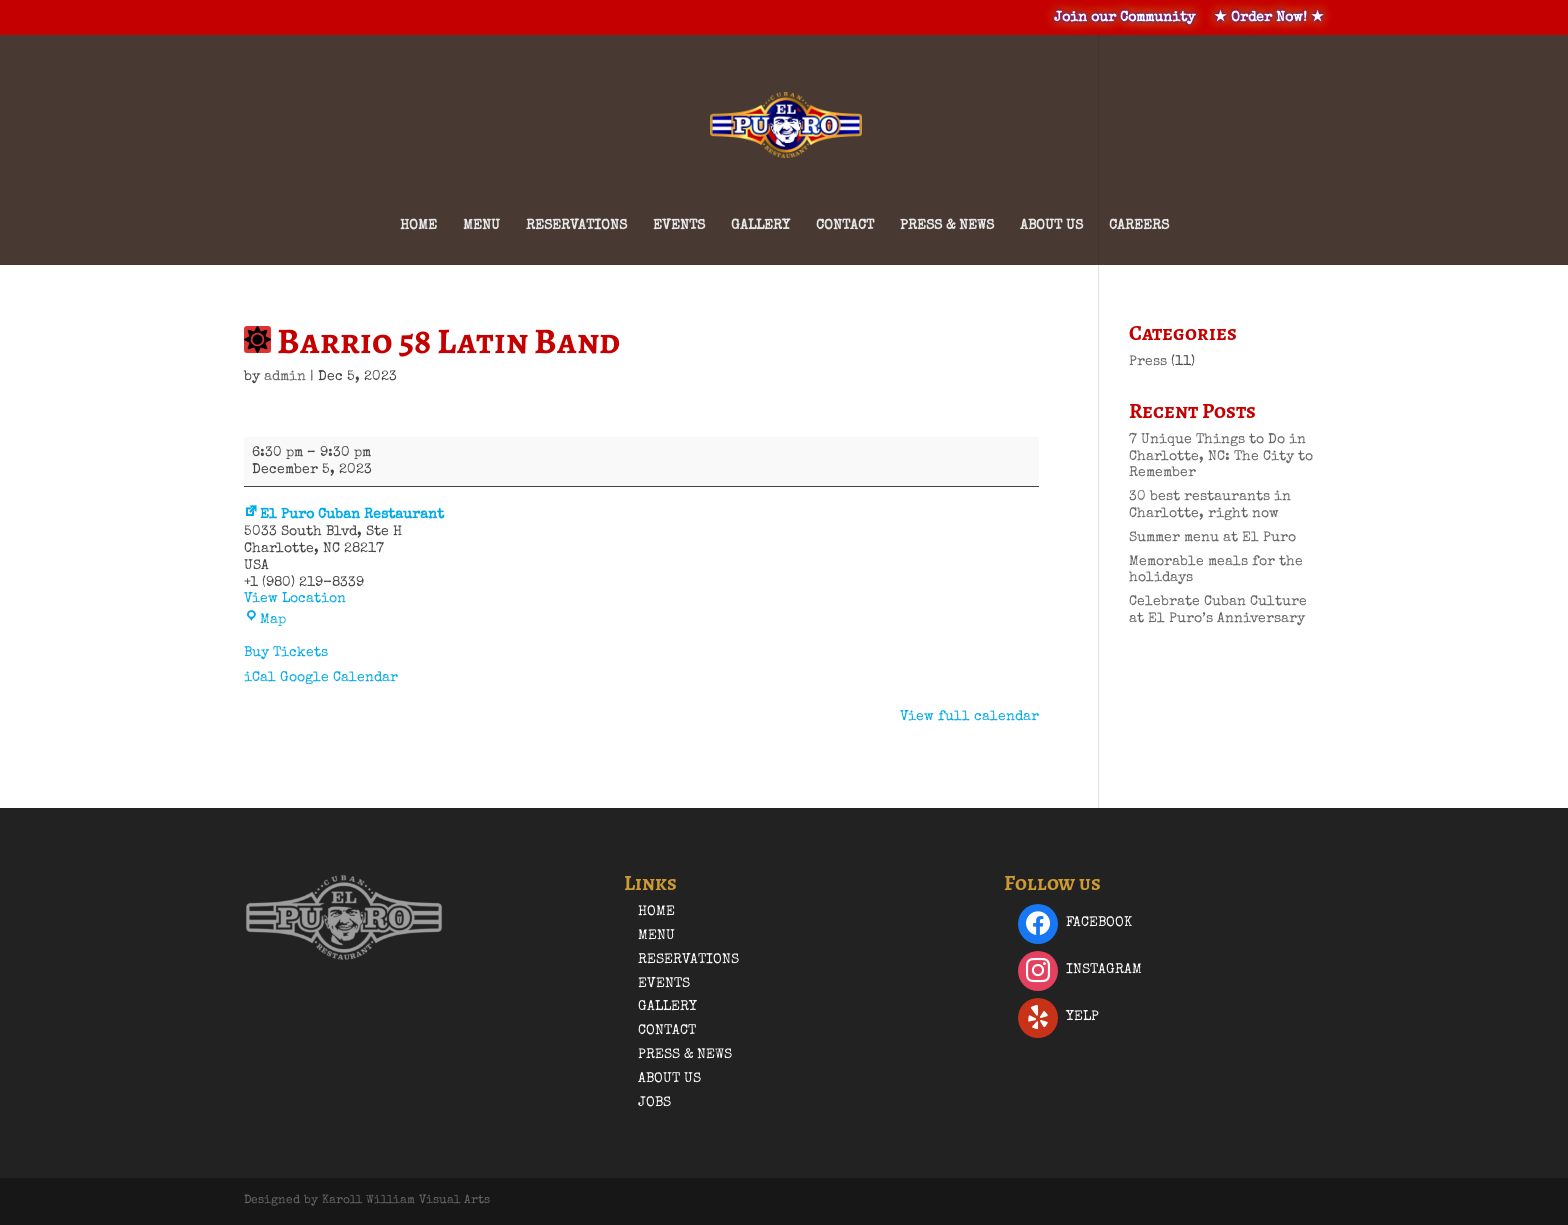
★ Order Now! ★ (1269, 18)
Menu (481, 226)
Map (265, 620)
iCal (260, 678)
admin (285, 377)
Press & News (947, 226)
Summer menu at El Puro (1212, 538)
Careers (1139, 226)
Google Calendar (339, 678)
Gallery (760, 226)
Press (1148, 362)
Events (679, 226)
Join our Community (1124, 18)
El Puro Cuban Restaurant (344, 515)
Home (418, 226)
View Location (295, 599)
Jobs (654, 1103)
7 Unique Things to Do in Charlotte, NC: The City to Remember (1221, 457)
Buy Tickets (286, 653)
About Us (1051, 226)
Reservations (576, 226)
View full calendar (969, 717)
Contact (845, 226)
